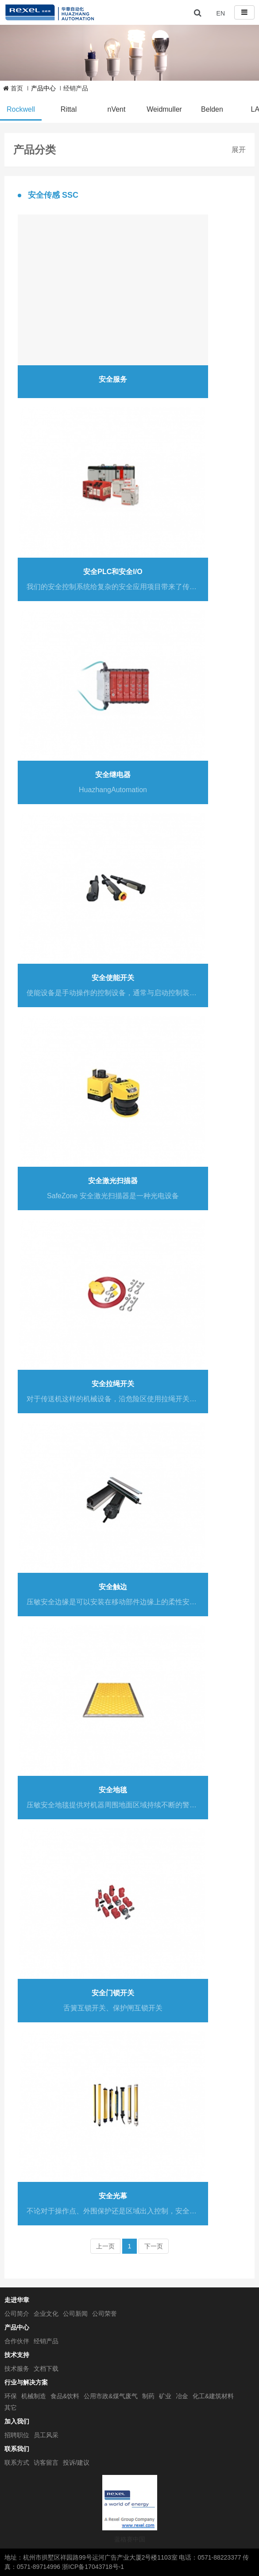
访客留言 (46, 2462)
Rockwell (21, 109)
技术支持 (16, 2354)
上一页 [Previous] (105, 2246)
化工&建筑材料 (213, 2396)
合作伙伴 (16, 2341)
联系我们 (16, 2448)
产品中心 (16, 2327)
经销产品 (75, 88)
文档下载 (46, 2368)
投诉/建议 (76, 2462)
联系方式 (16, 2462)
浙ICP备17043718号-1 (93, 2566)
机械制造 (33, 2396)
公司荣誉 (104, 2313)
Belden (212, 109)
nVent (117, 109)
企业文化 (46, 2313)
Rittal (69, 109)
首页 (13, 88)
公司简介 (16, 2313)
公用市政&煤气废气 (110, 2396)
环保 (10, 2396)
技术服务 (16, 2368)
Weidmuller (164, 109)
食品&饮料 (64, 2396)
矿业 (165, 2396)
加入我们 (16, 2421)
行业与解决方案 (26, 2382)
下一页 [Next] (153, 2246)
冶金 (182, 2396)
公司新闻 (75, 2313)
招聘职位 (16, 2435)
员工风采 (46, 2435)
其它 (10, 2407)
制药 (148, 2396)
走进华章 (16, 2299)
